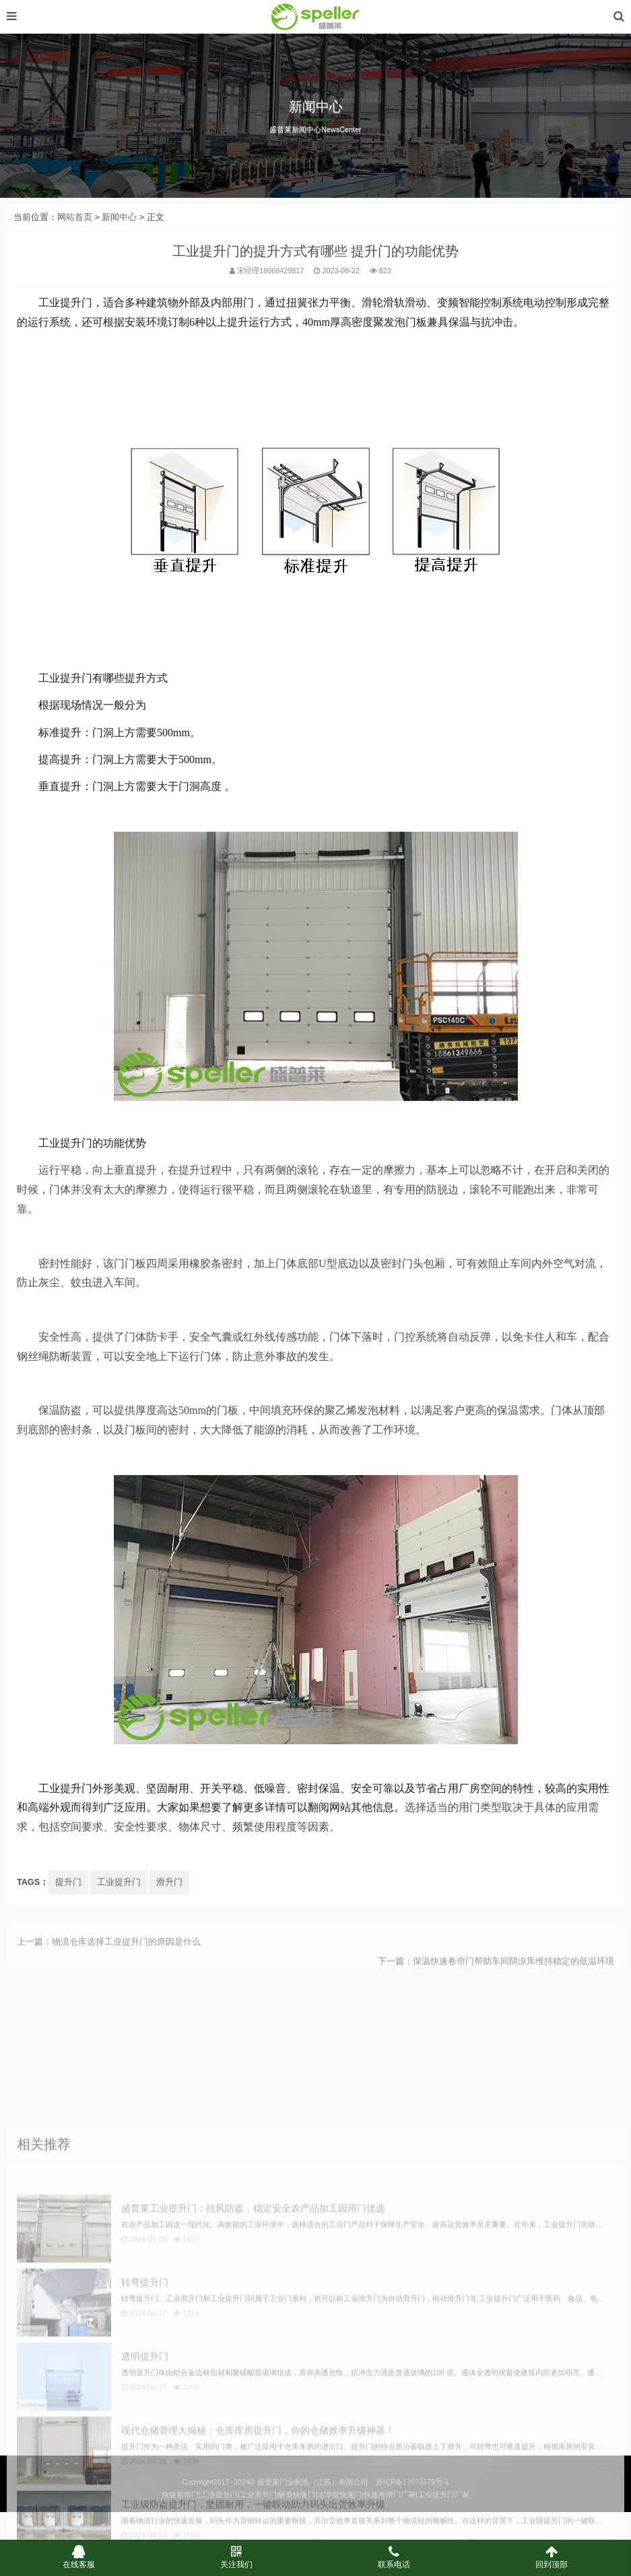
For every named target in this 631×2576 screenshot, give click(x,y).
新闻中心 (119, 318)
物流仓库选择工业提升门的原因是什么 (126, 1968)
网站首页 (74, 318)
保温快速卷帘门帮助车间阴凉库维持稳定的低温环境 (513, 1988)
